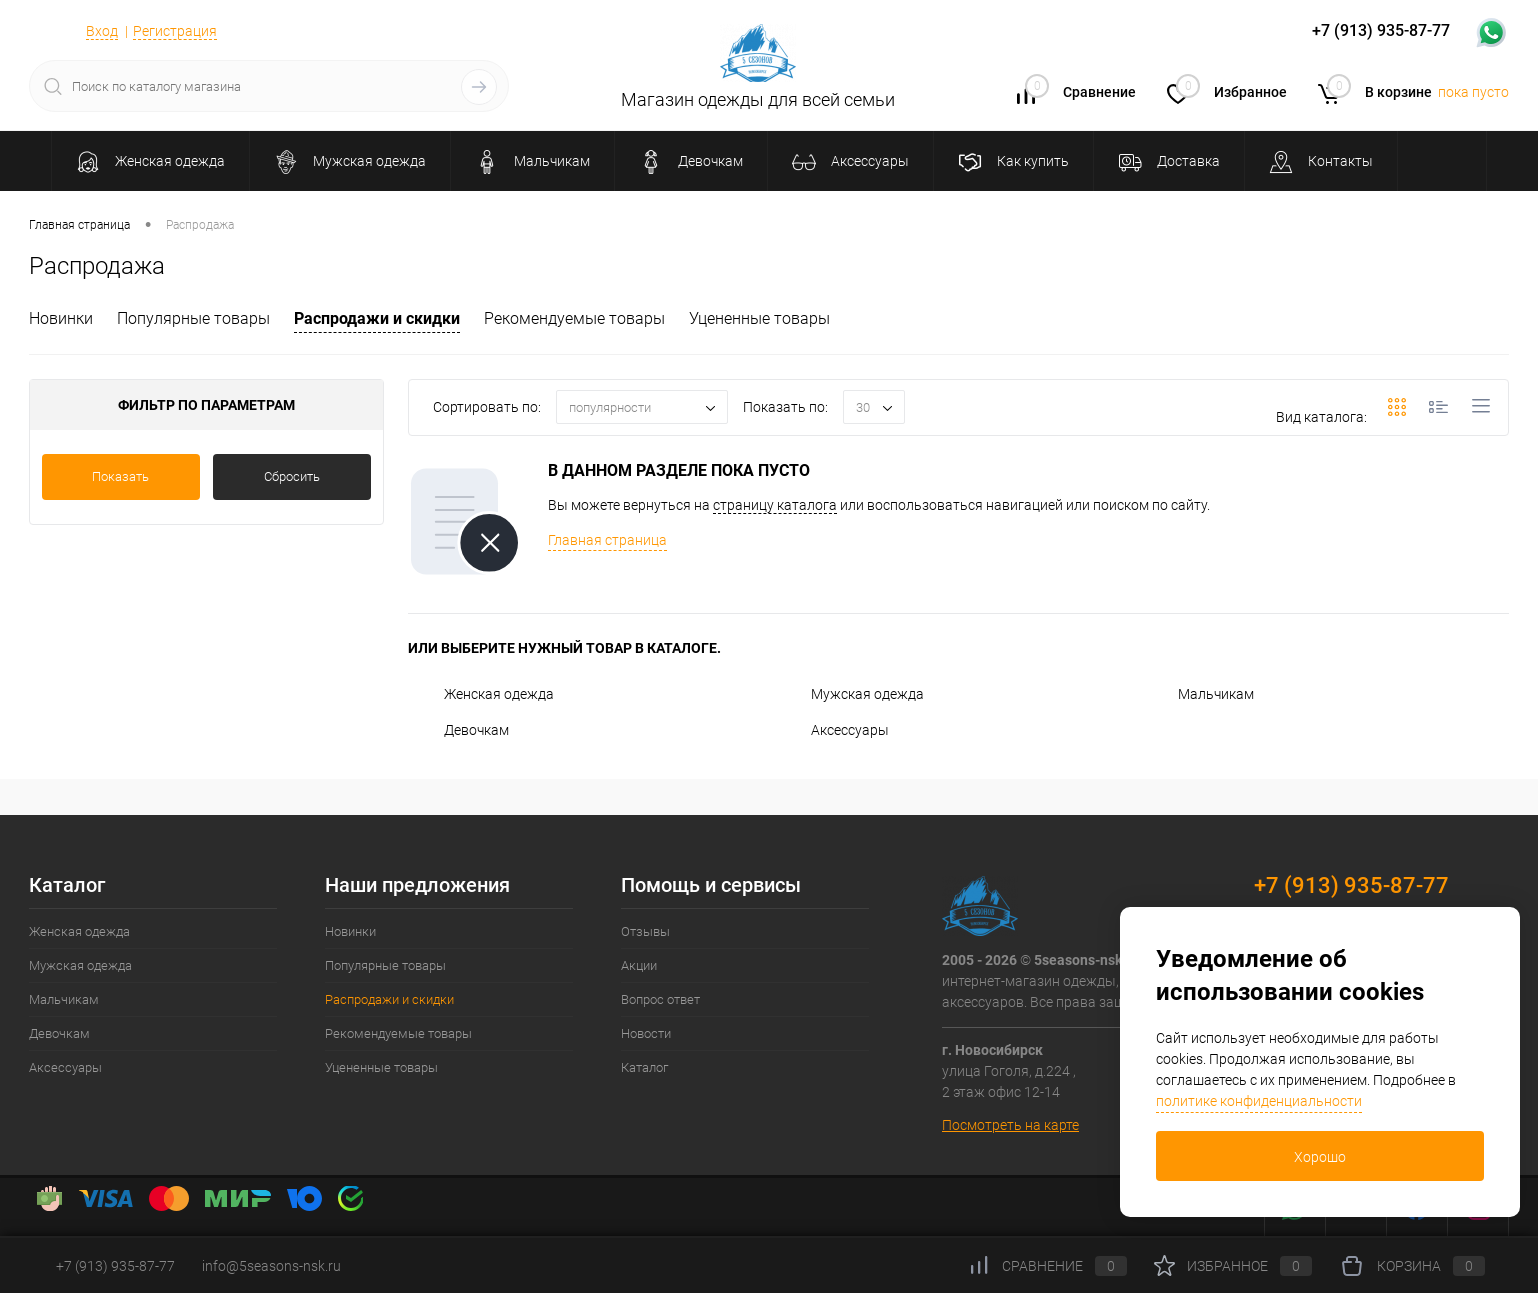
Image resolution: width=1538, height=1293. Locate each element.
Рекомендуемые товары (574, 318)
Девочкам (458, 730)
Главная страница (607, 540)
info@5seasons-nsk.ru (271, 1266)
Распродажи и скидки (377, 318)
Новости (646, 1033)
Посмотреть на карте (1010, 1125)
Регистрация (175, 31)
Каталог (644, 1067)
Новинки (61, 318)
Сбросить (292, 476)
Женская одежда (481, 694)
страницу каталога (775, 505)
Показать (120, 476)
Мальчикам (1198, 694)
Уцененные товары (759, 318)
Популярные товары (193, 318)
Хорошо (1320, 1157)
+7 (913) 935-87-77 (1351, 885)
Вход (102, 31)
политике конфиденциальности (1259, 1101)
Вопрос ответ (660, 999)
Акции (639, 965)
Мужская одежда (849, 694)
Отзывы (645, 931)
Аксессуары (832, 730)
